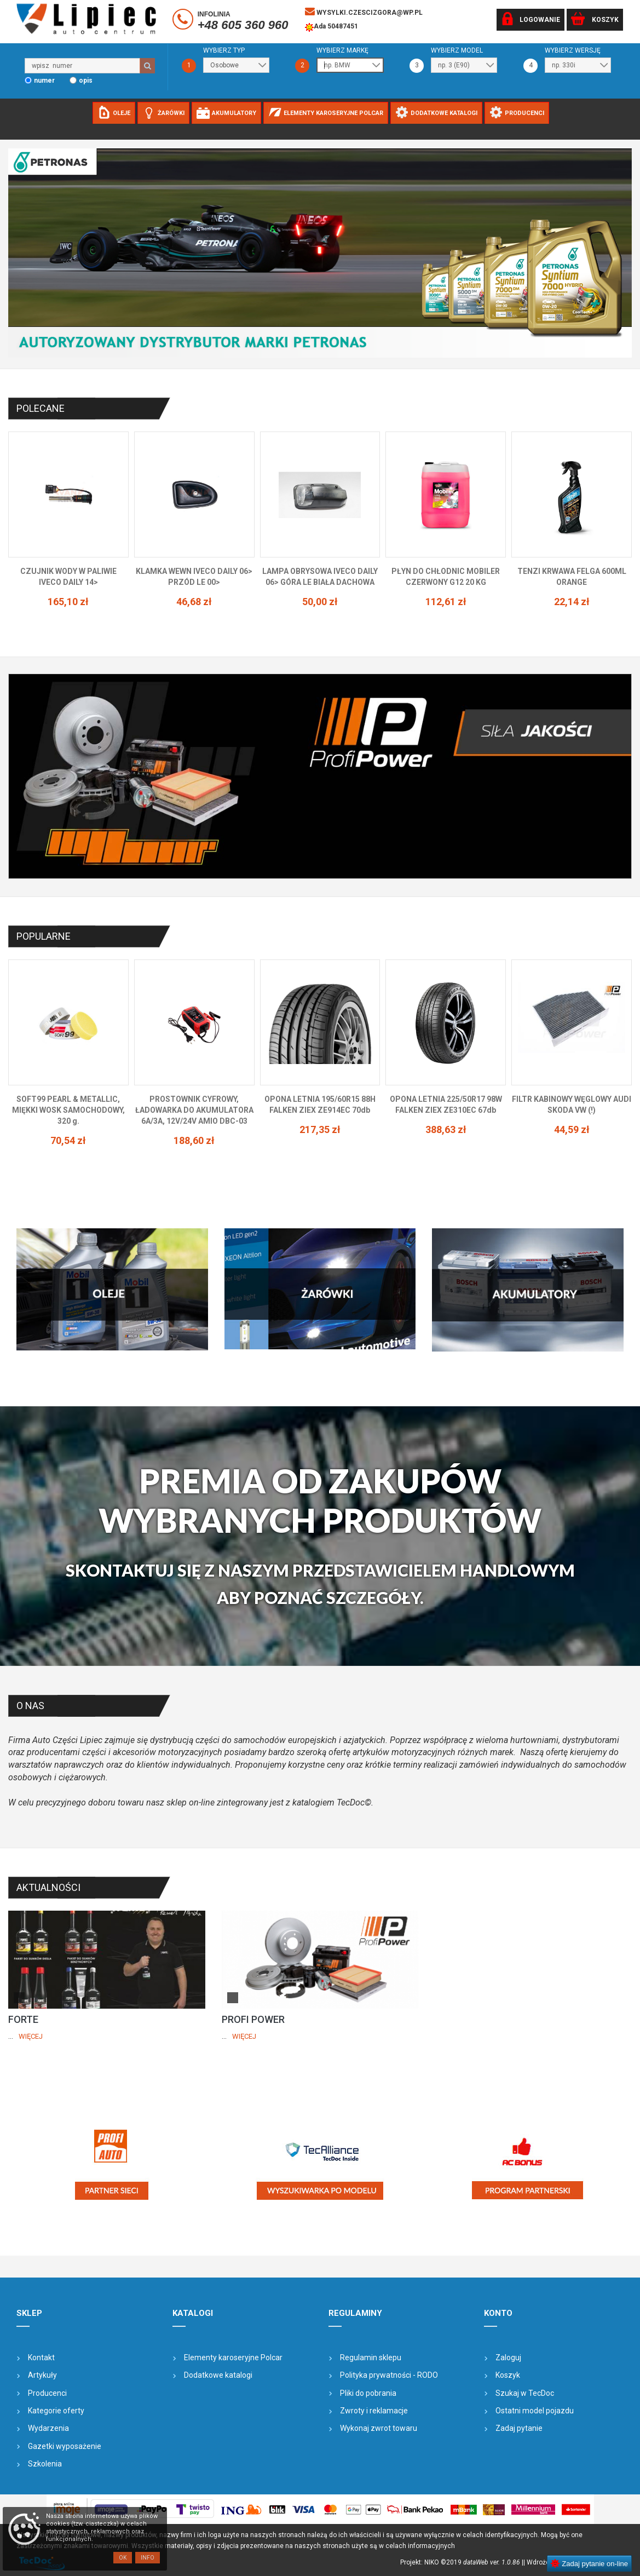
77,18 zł (31, 1129)
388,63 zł (534, 1129)
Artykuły (42, 2375)
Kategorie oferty (56, 2410)
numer (44, 80)
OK (122, 2558)
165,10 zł (156, 601)
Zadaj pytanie (519, 2428)
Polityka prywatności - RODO (389, 2375)
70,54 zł (157, 1140)
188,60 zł (282, 1140)
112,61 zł (534, 601)
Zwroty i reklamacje (374, 2410)
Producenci (47, 2393)
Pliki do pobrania (368, 2393)
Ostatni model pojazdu (534, 2410)
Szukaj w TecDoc (524, 2393)
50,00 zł (408, 601)
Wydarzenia (48, 2428)
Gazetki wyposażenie (64, 2446)
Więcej (31, 2036)
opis (86, 80)
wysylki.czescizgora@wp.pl (364, 11)
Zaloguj (508, 2357)
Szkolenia (45, 2463)
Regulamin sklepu (370, 2357)
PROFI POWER (253, 2019)
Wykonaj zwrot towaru (378, 2428)
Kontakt (41, 2357)
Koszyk (507, 2375)
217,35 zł (408, 1129)
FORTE (23, 2019)
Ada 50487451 (331, 27)
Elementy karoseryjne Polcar (233, 2357)
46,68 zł (283, 601)
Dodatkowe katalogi (218, 2375)
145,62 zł (31, 601)
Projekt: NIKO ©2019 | (461, 2562)
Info (147, 2558)
